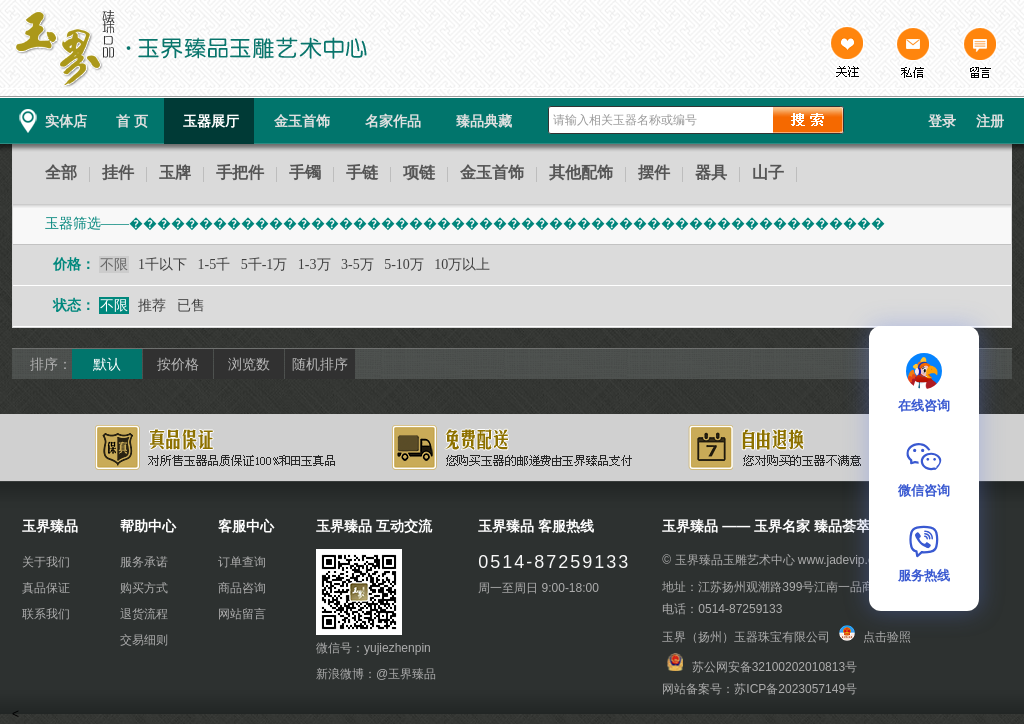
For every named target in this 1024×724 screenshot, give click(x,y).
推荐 (152, 305)
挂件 (118, 172)
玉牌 (175, 172)
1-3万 (314, 264)
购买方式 (144, 588)
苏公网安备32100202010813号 (774, 667)
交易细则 (144, 640)
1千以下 (162, 264)
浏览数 (249, 364)
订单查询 (242, 562)
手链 (362, 172)
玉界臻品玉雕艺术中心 (735, 560)
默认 (107, 364)
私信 (913, 55)
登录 (942, 121)
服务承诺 (144, 562)
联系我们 (46, 614)
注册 (990, 121)
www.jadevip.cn (839, 560)
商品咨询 (242, 588)
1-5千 (214, 264)
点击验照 (875, 637)
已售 (191, 305)
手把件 (240, 172)
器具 (711, 172)
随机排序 (320, 364)
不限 (114, 264)
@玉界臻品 (406, 674)
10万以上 (462, 264)
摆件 (654, 172)
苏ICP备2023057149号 (795, 689)
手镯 (305, 172)
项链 (419, 172)
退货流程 (144, 614)
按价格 (178, 364)
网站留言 (242, 614)
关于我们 (46, 562)
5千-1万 (264, 264)
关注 (847, 55)
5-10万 (404, 264)
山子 (768, 172)
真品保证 (46, 588)
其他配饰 (581, 172)
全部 (61, 172)
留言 (979, 55)
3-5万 (357, 264)
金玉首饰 (492, 172)
